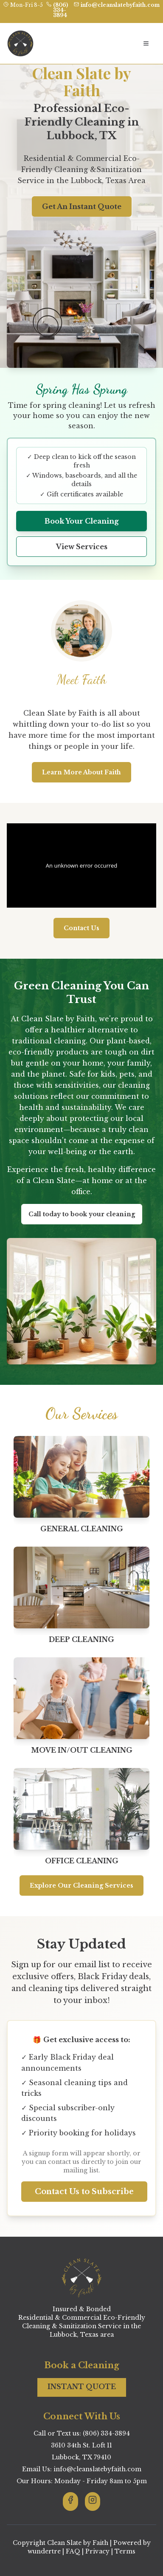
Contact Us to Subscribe (84, 2191)
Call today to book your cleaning (81, 1214)
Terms (125, 2551)
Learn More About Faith (81, 772)
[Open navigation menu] (146, 43)
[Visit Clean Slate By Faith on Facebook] (70, 2501)
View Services (81, 546)
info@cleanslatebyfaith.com (120, 5)
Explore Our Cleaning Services (81, 1885)
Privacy (97, 2551)
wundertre (44, 2551)
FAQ (73, 2551)
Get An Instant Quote (81, 206)
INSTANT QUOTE (82, 2386)
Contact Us (81, 928)
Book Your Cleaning (82, 521)
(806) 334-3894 (60, 10)
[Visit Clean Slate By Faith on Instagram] (92, 2501)
